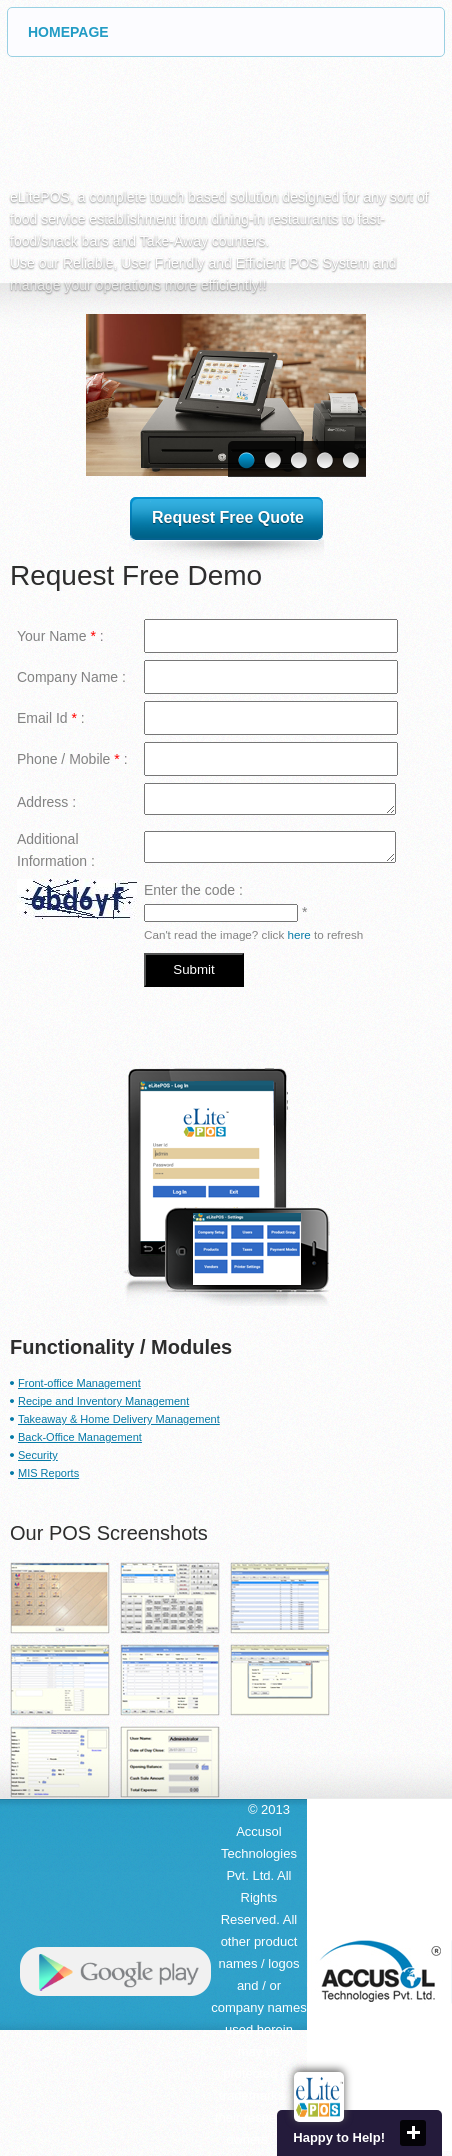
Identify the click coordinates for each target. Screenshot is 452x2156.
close (413, 2133)
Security (38, 1455)
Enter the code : (193, 890)
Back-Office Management (80, 1437)
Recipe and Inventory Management (103, 1401)
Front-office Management (79, 1383)
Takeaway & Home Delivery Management (119, 1419)
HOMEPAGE (236, 32)
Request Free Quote (228, 517)
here (298, 934)
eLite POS (150, 131)
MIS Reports (48, 1473)
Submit (193, 969)
